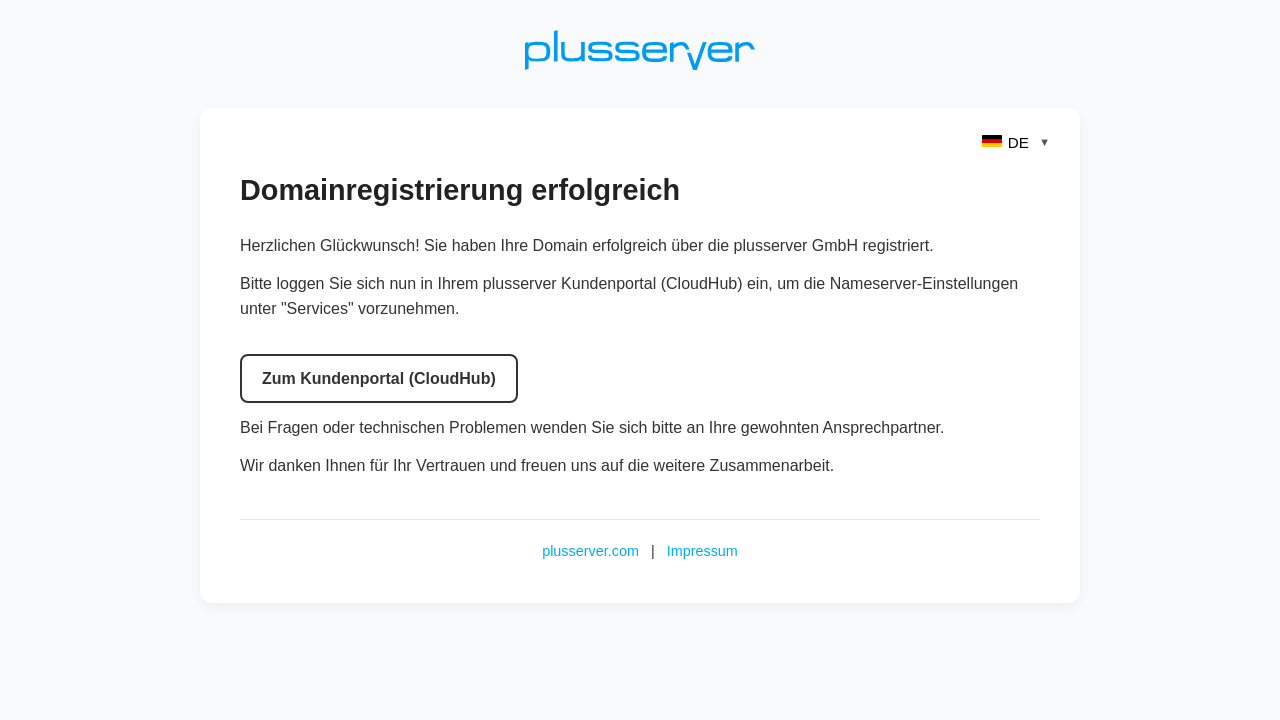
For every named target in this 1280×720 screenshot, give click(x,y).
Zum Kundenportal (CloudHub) (379, 378)
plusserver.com (590, 551)
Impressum (702, 551)
